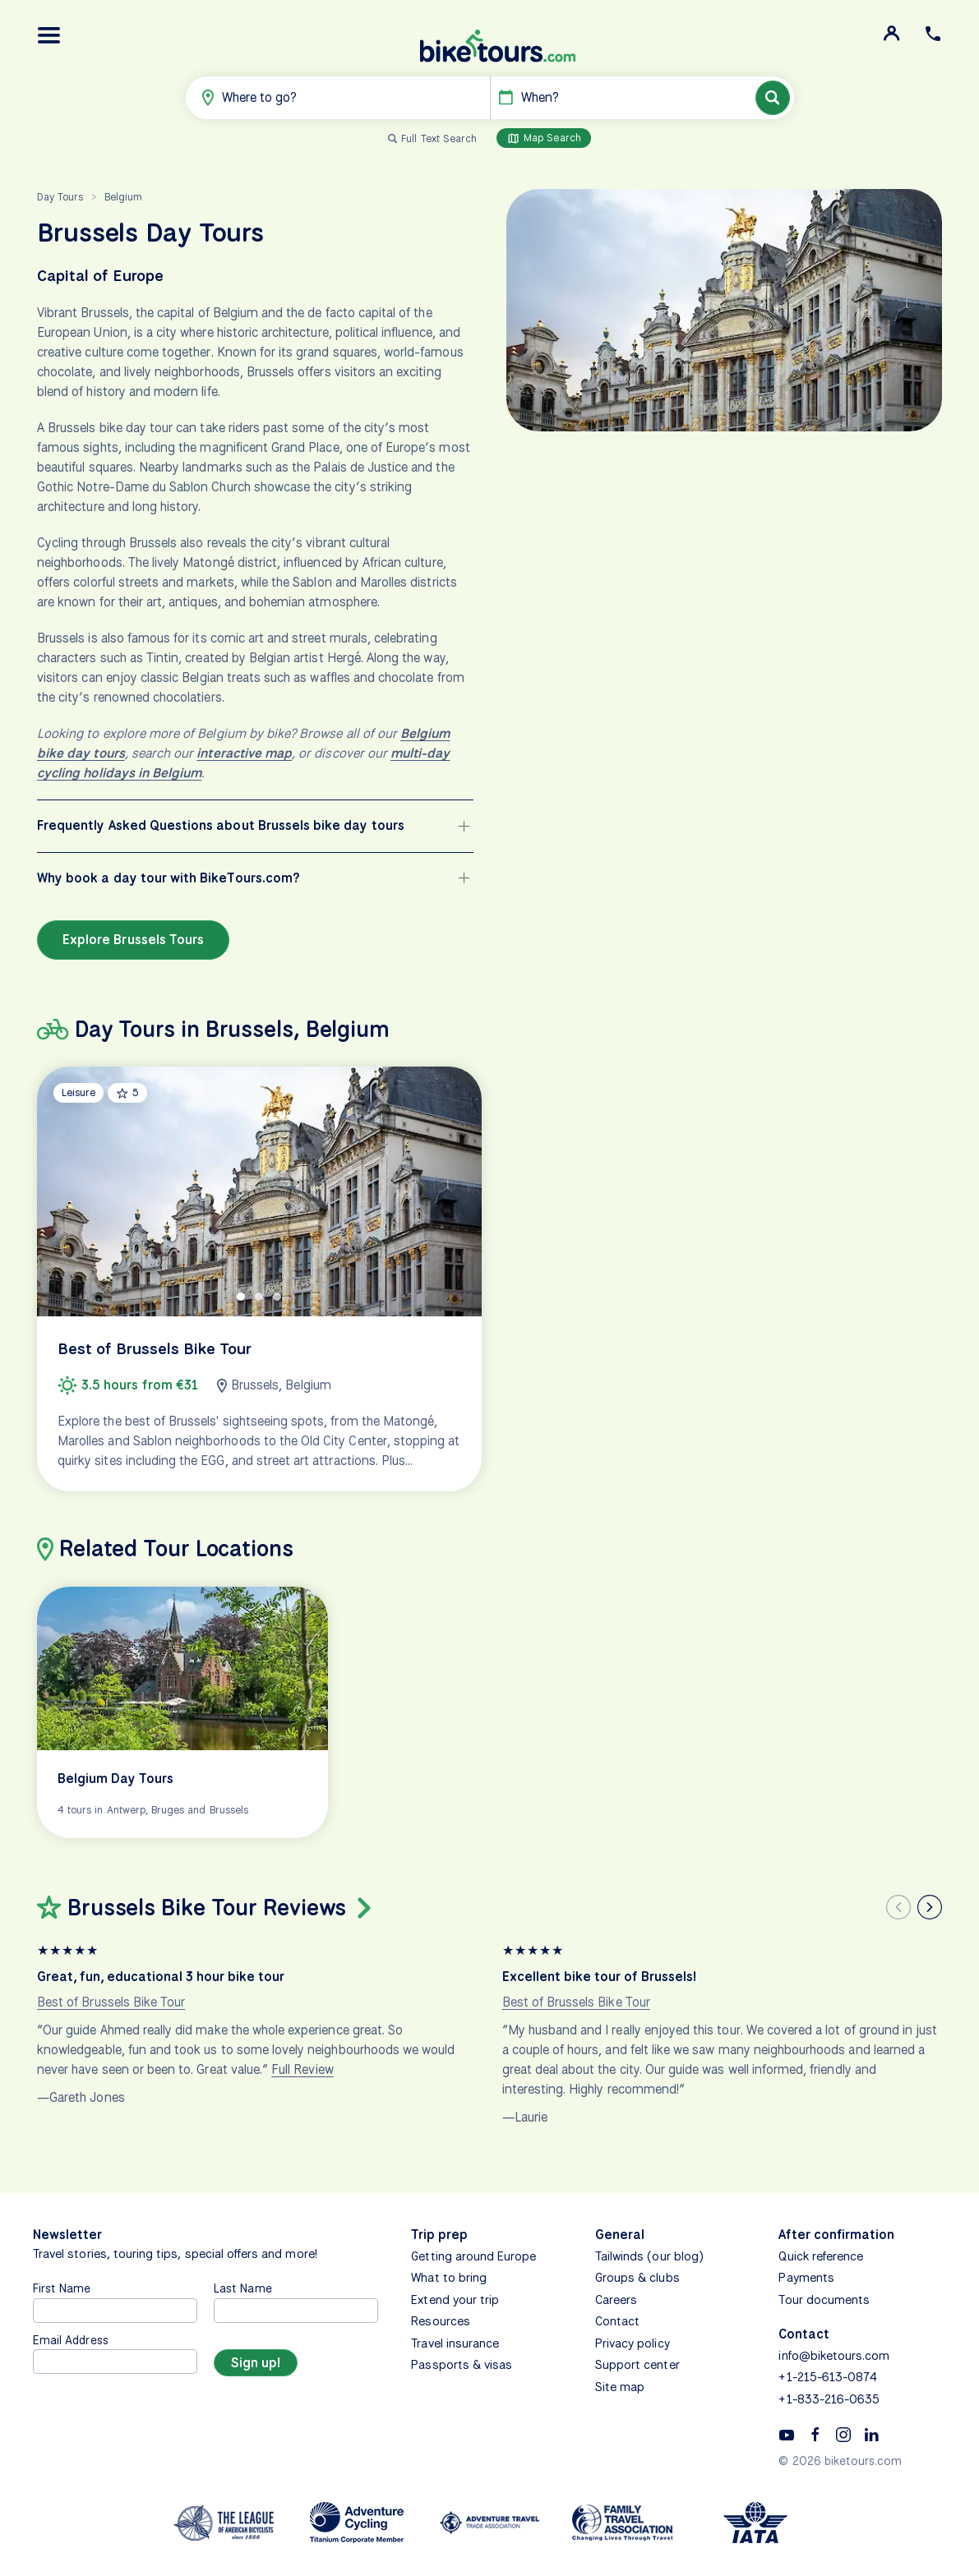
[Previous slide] (898, 1907)
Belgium (123, 197)
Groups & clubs (637, 2278)
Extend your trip (455, 2300)
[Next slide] (929, 1907)
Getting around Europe (473, 2256)
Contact (617, 2321)
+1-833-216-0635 (829, 2399)
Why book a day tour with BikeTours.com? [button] (168, 878)
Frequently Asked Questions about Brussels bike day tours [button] (220, 825)
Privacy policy (632, 2343)
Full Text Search (439, 138)
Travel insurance (455, 2343)
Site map (619, 2387)
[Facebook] (815, 2434)
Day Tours (60, 197)
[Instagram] (843, 2434)
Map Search (543, 138)
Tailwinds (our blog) (649, 2256)
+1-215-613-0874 (827, 2377)
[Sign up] (256, 2362)
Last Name (242, 2288)
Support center (637, 2365)
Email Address (71, 2340)
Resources (440, 2321)
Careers (616, 2300)
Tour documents (824, 2300)
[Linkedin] (871, 2434)
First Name (62, 2288)
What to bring (449, 2278)
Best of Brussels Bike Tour (111, 2002)
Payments (806, 2278)
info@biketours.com (833, 2356)
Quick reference (820, 2256)
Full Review (302, 2069)
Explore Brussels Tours (133, 939)
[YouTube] (786, 2434)
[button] (49, 35)
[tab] (241, 1297)
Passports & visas (461, 2365)
